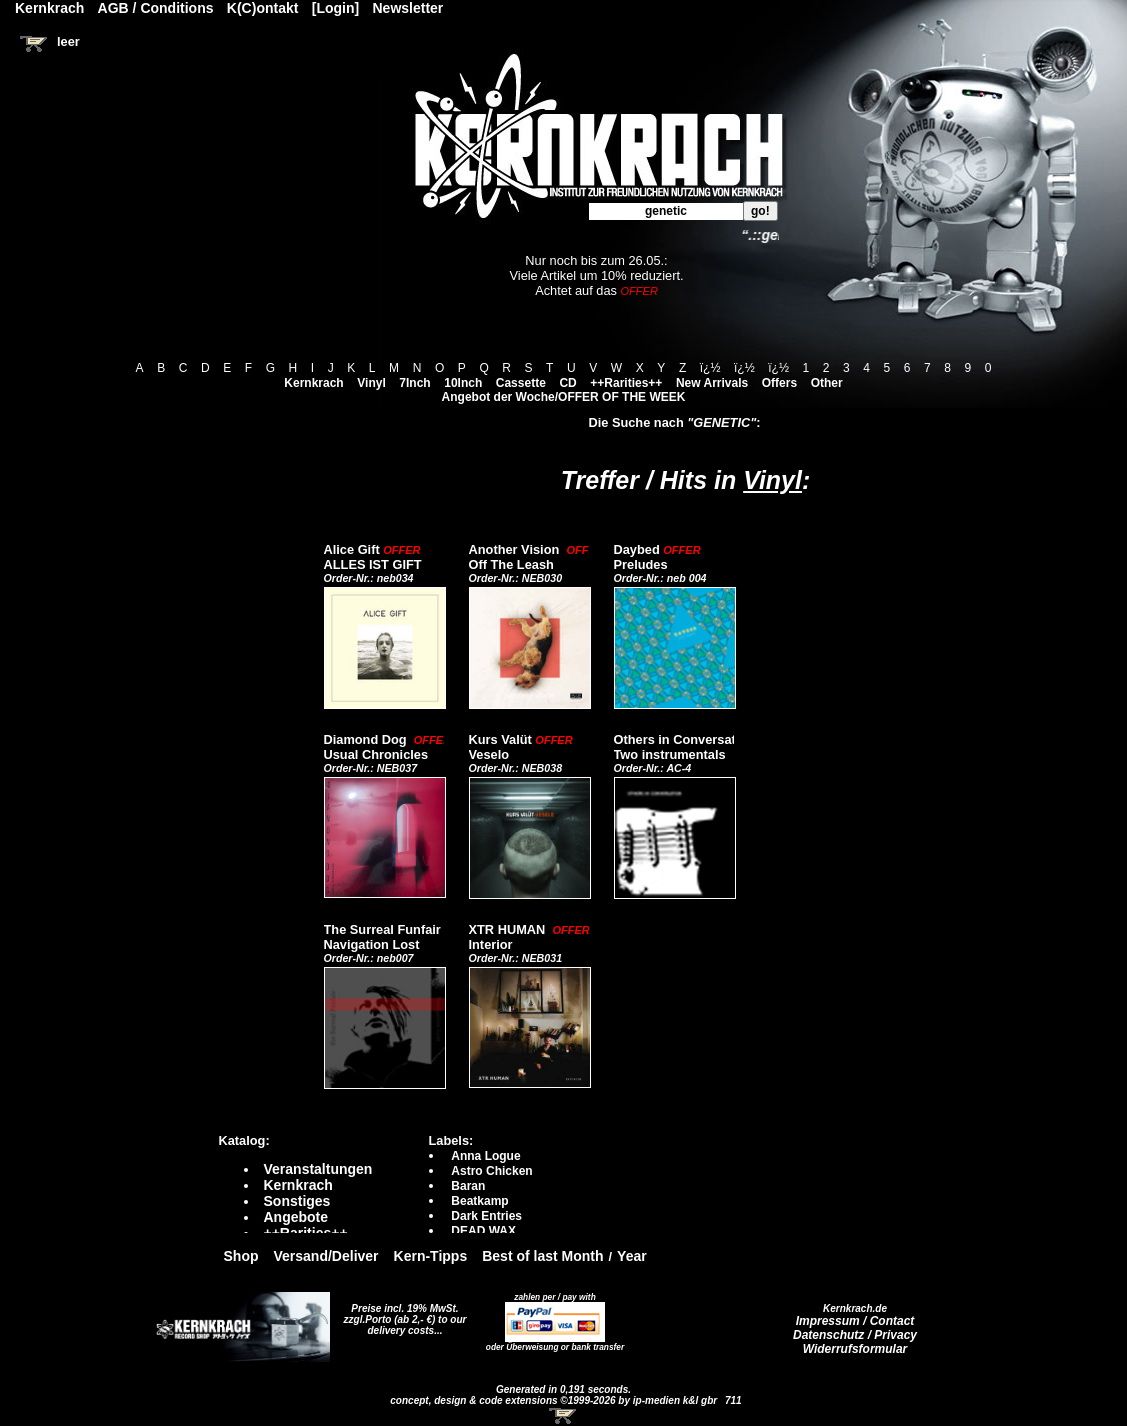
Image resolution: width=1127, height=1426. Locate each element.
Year (632, 1256)
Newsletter (408, 8)
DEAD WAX (483, 1231)
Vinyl (371, 383)
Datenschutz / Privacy (855, 1335)
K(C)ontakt (263, 8)
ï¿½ (710, 368)
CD (567, 383)
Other (827, 383)
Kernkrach (313, 383)
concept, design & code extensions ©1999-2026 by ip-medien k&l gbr (555, 1400)
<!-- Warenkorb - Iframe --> (564, 1416)
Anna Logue (485, 1156)
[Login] (335, 8)
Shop (241, 1256)
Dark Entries (486, 1216)
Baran (468, 1186)
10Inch (463, 383)
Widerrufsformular (855, 1349)
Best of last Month (542, 1256)
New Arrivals (712, 383)
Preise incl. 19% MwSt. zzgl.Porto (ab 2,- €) (401, 1314)
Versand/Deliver (326, 1256)
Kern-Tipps (431, 1256)
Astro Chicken (491, 1171)
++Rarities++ (626, 383)
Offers (779, 383)
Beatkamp (479, 1201)
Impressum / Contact (855, 1321)
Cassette (521, 383)
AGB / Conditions (156, 8)
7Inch (414, 383)
